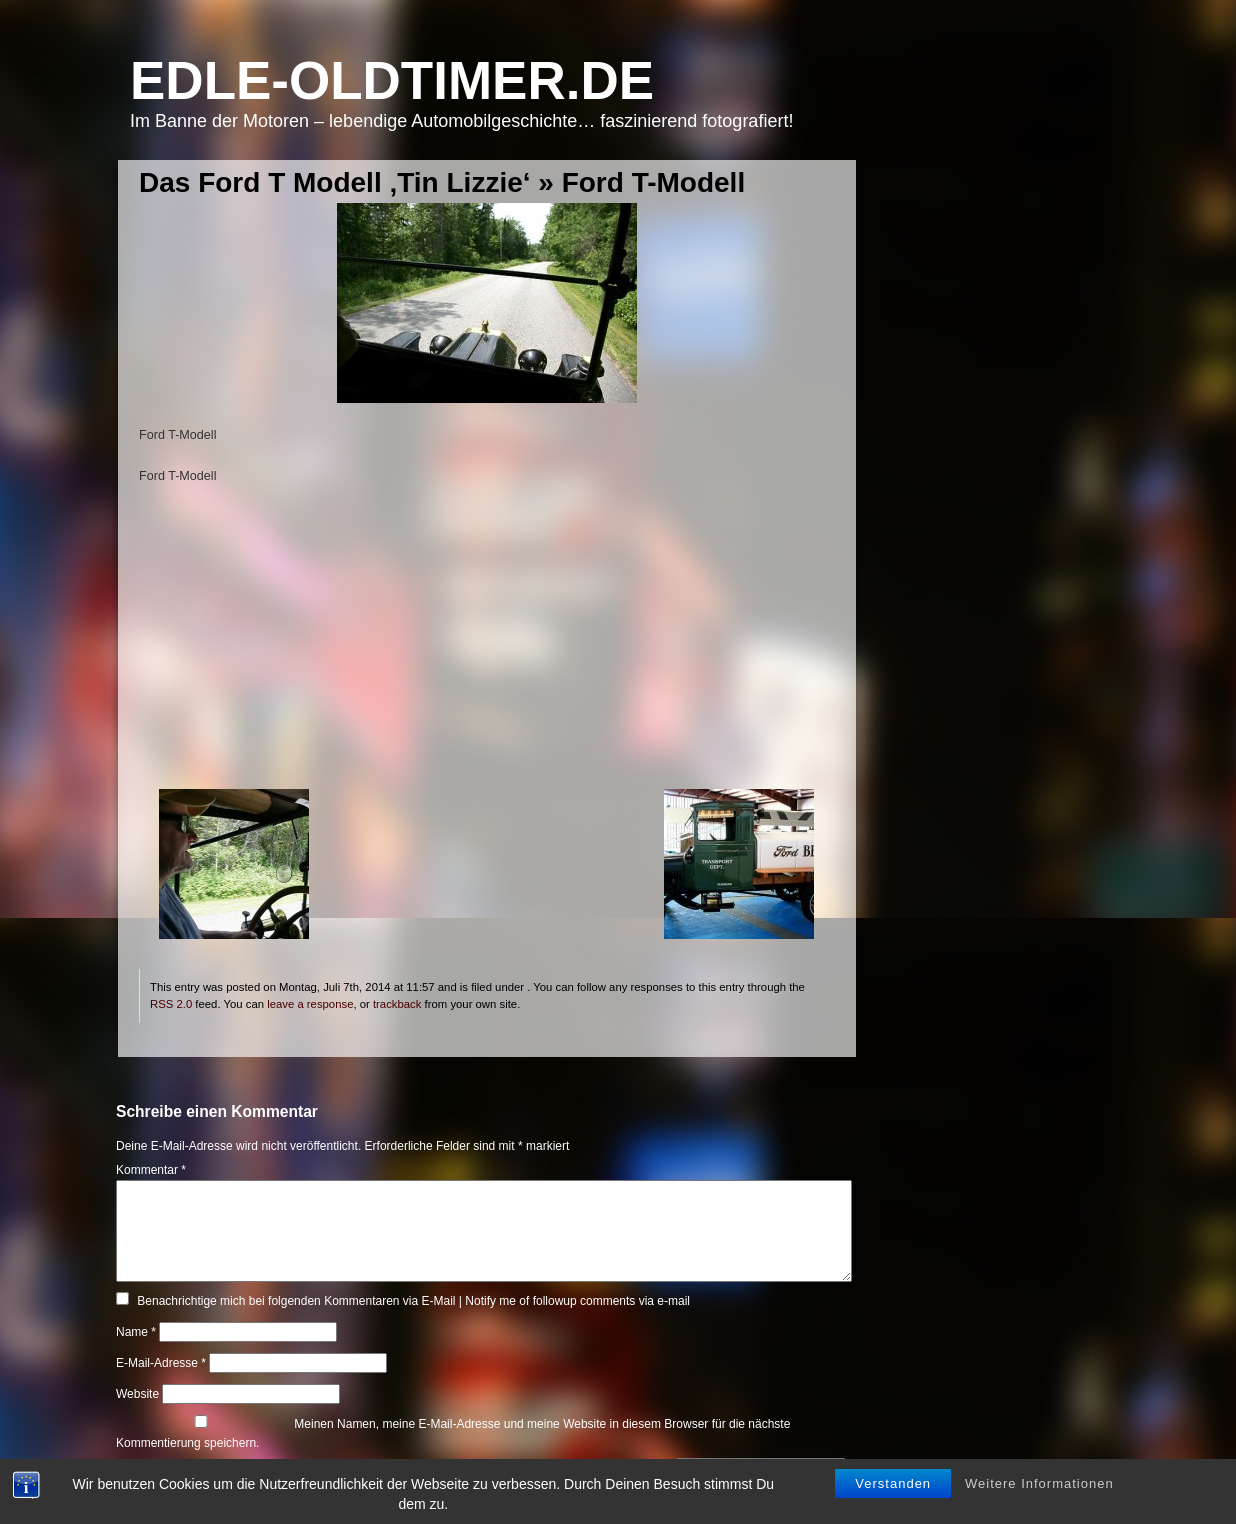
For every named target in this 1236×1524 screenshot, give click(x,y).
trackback (397, 1004)
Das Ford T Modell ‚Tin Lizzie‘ (335, 182)
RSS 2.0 (171, 1004)
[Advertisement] (486, 649)
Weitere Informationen (1039, 1484)
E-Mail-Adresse (161, 1363)
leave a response (310, 1004)
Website (137, 1394)
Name (136, 1332)
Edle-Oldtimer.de (392, 80)
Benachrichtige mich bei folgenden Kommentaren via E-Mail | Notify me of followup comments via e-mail (413, 1301)
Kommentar (151, 1170)
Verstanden (893, 1484)
